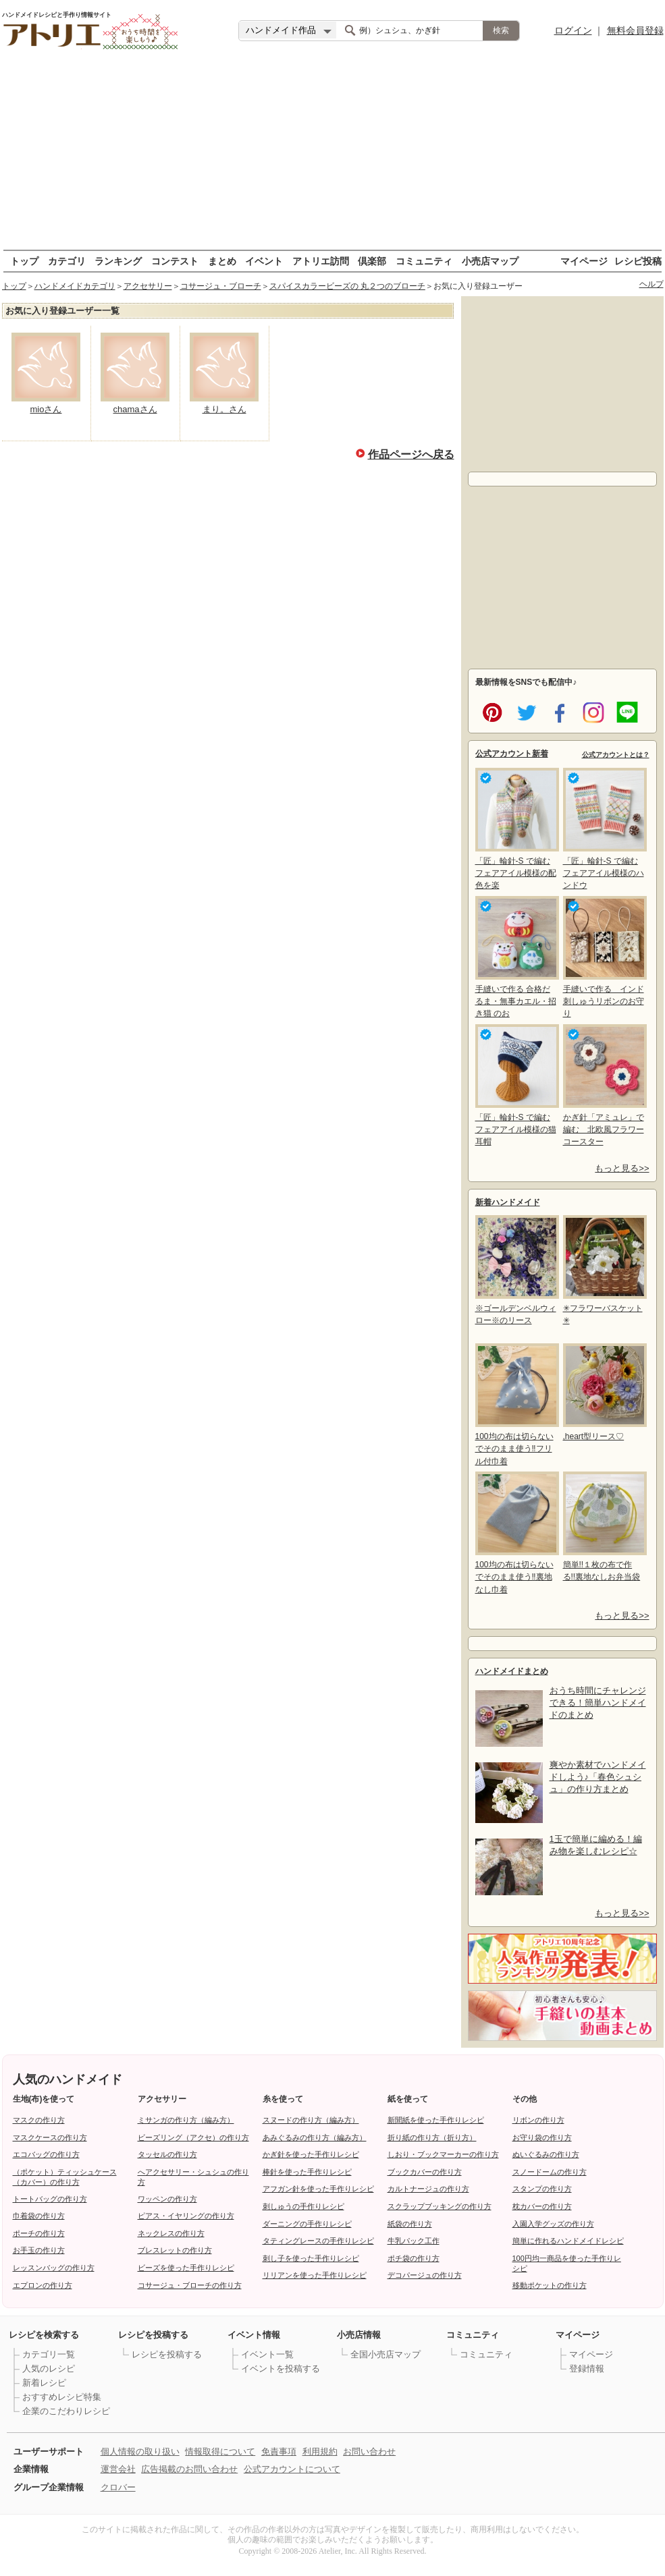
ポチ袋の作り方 (414, 2258)
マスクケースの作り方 (50, 2137)
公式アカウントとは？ (615, 754)
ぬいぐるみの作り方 (545, 2154)
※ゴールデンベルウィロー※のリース (515, 1270)
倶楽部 (372, 260)
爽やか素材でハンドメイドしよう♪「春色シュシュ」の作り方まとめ (598, 1777)
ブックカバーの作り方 (425, 2172)
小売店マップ (490, 260)
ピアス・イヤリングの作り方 (186, 2216)
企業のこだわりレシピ (66, 2411)
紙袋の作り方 (410, 2224)
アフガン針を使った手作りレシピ (318, 2189)
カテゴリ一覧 (48, 2354)
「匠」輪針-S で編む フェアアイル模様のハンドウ (603, 829)
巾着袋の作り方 (39, 2216)
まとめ (222, 260)
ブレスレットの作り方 (175, 2250)
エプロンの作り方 (42, 2285)
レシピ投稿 (638, 260)
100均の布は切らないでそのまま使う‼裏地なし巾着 (515, 1533)
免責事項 (278, 2451)
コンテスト (174, 260)
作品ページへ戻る (411, 453)
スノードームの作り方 (549, 2172)
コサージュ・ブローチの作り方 (190, 2285)
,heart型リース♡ (603, 1392)
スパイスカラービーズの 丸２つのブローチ (347, 286)
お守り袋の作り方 (542, 2137)
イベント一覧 (267, 2354)
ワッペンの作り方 (167, 2199)
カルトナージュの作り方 (428, 2189)
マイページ (584, 260)
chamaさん (135, 409)
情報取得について (220, 2451)
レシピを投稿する (167, 2354)
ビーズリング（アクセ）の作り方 (193, 2137)
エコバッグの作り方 (46, 2154)
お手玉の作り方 (39, 2250)
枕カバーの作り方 (542, 2206)
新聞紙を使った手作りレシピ (436, 2120)
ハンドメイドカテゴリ (74, 286)
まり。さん (224, 409)
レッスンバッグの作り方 (54, 2268)
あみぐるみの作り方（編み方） (315, 2137)
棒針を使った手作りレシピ (307, 2172)
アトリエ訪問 (320, 260)
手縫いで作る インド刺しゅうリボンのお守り (603, 957)
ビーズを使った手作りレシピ (186, 2268)
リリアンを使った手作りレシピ (315, 2275)
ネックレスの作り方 (171, 2233)
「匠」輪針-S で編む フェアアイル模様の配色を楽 (515, 829)
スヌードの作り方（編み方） (311, 2120)
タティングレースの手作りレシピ (318, 2241)
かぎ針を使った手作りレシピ (311, 2154)
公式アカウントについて (292, 2469)
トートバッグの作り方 (50, 2199)
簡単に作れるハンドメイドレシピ (568, 2241)
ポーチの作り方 (39, 2233)
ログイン (573, 30)
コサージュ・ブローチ (220, 286)
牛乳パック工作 (414, 2241)
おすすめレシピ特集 (61, 2397)
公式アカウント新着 (511, 753)
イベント (264, 260)
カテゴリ (67, 260)
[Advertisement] (332, 155)
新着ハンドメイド (507, 1202)
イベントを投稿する (280, 2368)
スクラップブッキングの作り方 (439, 2206)
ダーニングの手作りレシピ (307, 2224)
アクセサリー (148, 286)
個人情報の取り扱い (140, 2451)
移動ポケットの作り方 (549, 2285)
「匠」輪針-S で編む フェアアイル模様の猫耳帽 (515, 1085)
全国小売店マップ (385, 2354)
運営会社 (118, 2469)
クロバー (118, 2487)
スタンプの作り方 (542, 2189)
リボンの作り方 (538, 2120)
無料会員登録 (635, 30)
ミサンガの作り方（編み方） (186, 2120)
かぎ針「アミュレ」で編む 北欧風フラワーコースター (603, 1085)
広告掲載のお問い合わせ (189, 2469)
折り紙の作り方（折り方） (432, 2137)
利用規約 (320, 2451)
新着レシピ (44, 2383)
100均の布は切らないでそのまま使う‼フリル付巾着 (515, 1404)
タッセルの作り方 (167, 2154)
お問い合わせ (369, 2451)
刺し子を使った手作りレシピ (311, 2258)
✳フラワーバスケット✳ (603, 1270)
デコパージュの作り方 (425, 2275)
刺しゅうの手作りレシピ (303, 2206)
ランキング (118, 260)
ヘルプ (651, 284)
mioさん (46, 409)
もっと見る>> (622, 1168)
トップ (24, 260)
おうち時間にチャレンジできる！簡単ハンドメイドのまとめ (598, 1702)
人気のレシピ (48, 2368)
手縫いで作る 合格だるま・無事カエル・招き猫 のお (515, 957)
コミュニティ (424, 260)
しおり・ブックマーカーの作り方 (443, 2154)
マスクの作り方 (39, 2120)
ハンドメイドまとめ (511, 1671)
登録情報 (586, 2368)
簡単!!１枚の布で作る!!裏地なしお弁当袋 (603, 1526)
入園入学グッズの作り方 (553, 2224)
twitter (524, 711)
